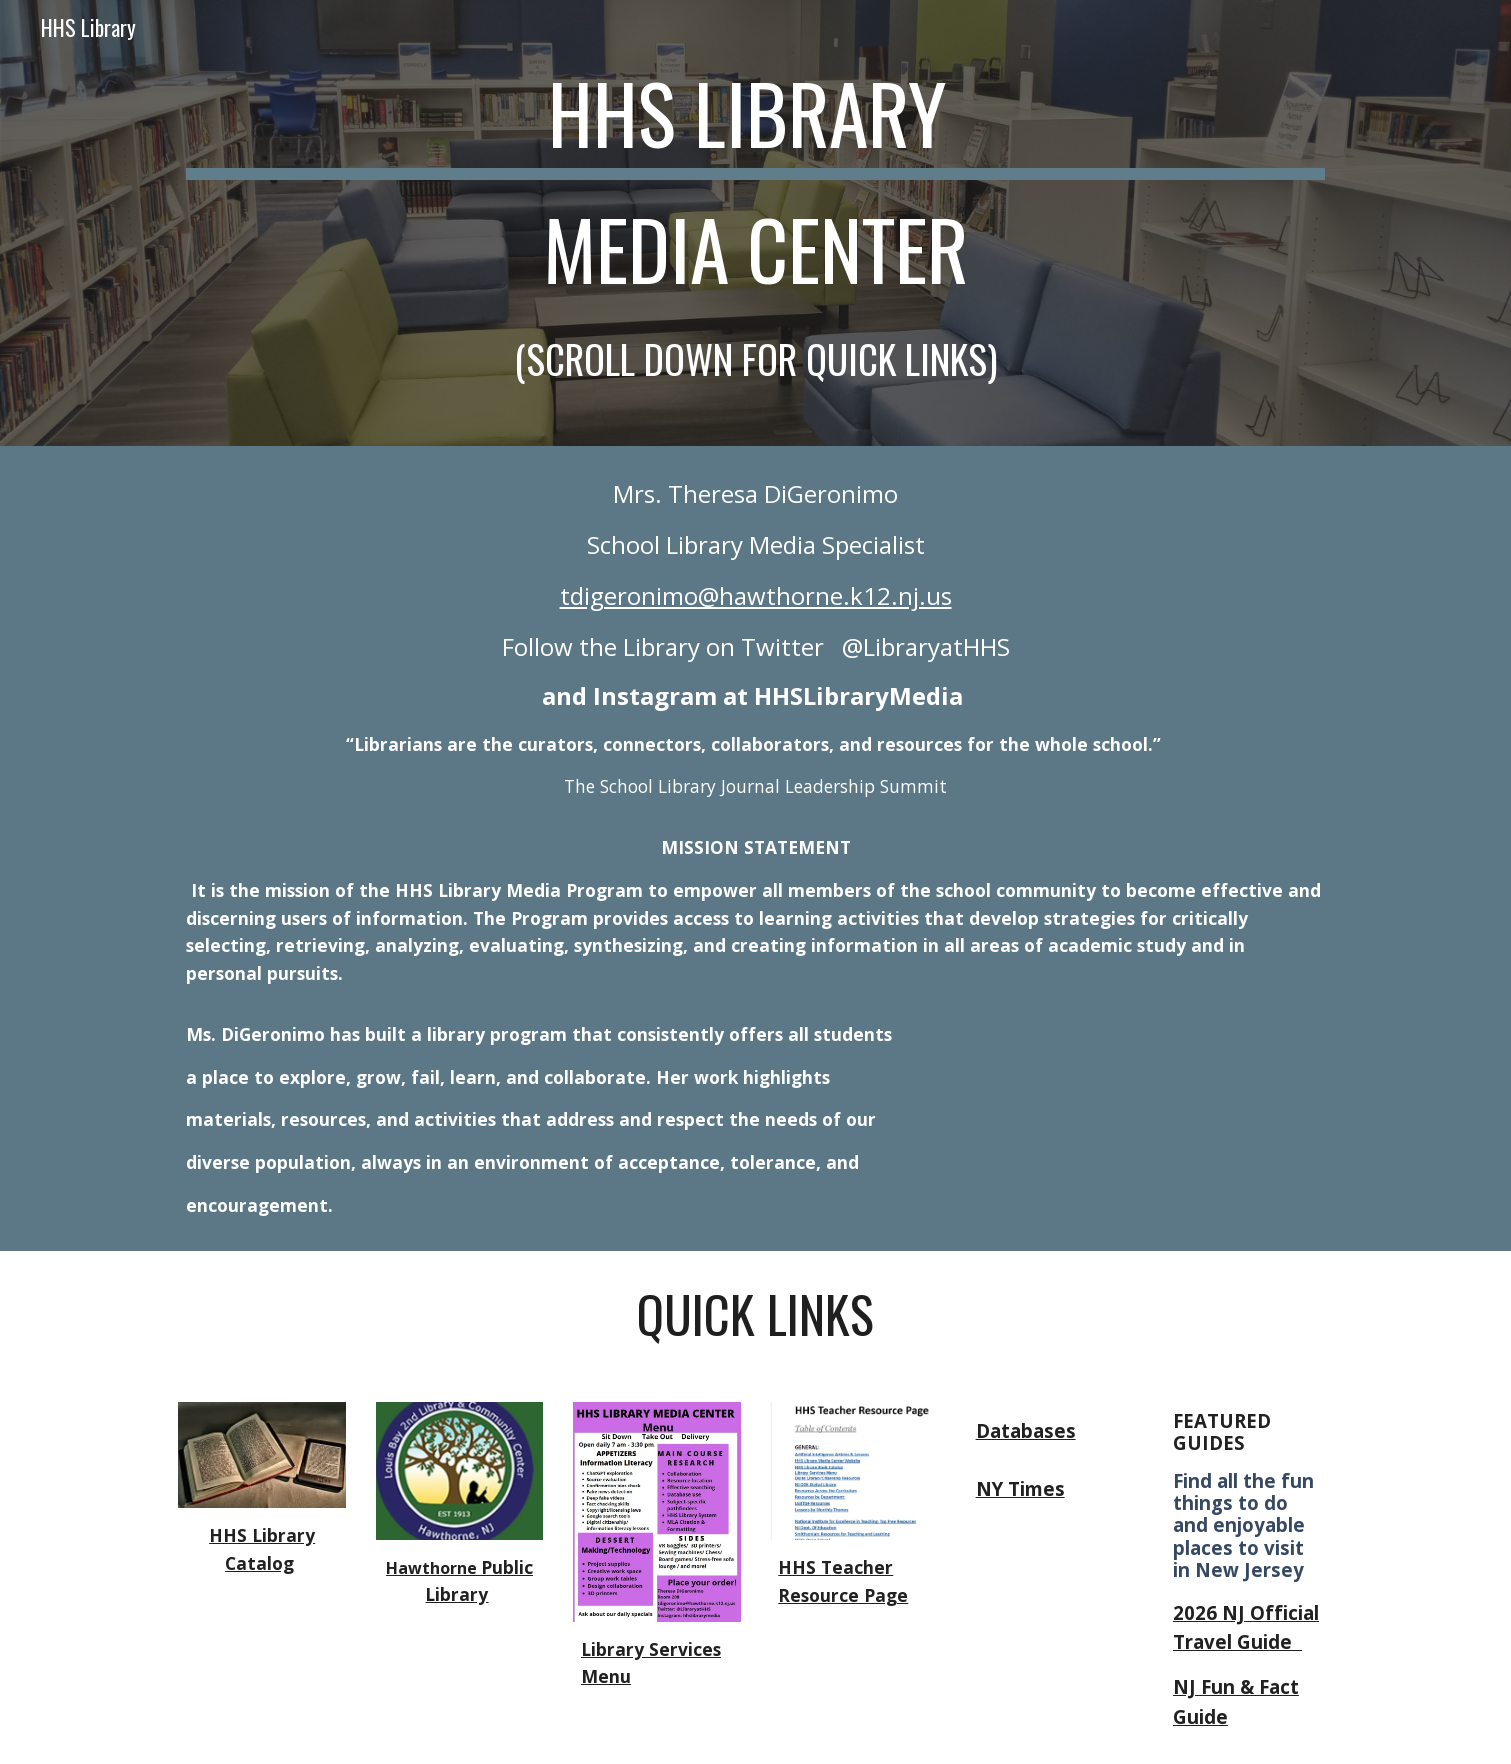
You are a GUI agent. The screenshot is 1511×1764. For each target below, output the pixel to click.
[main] (755, 223)
